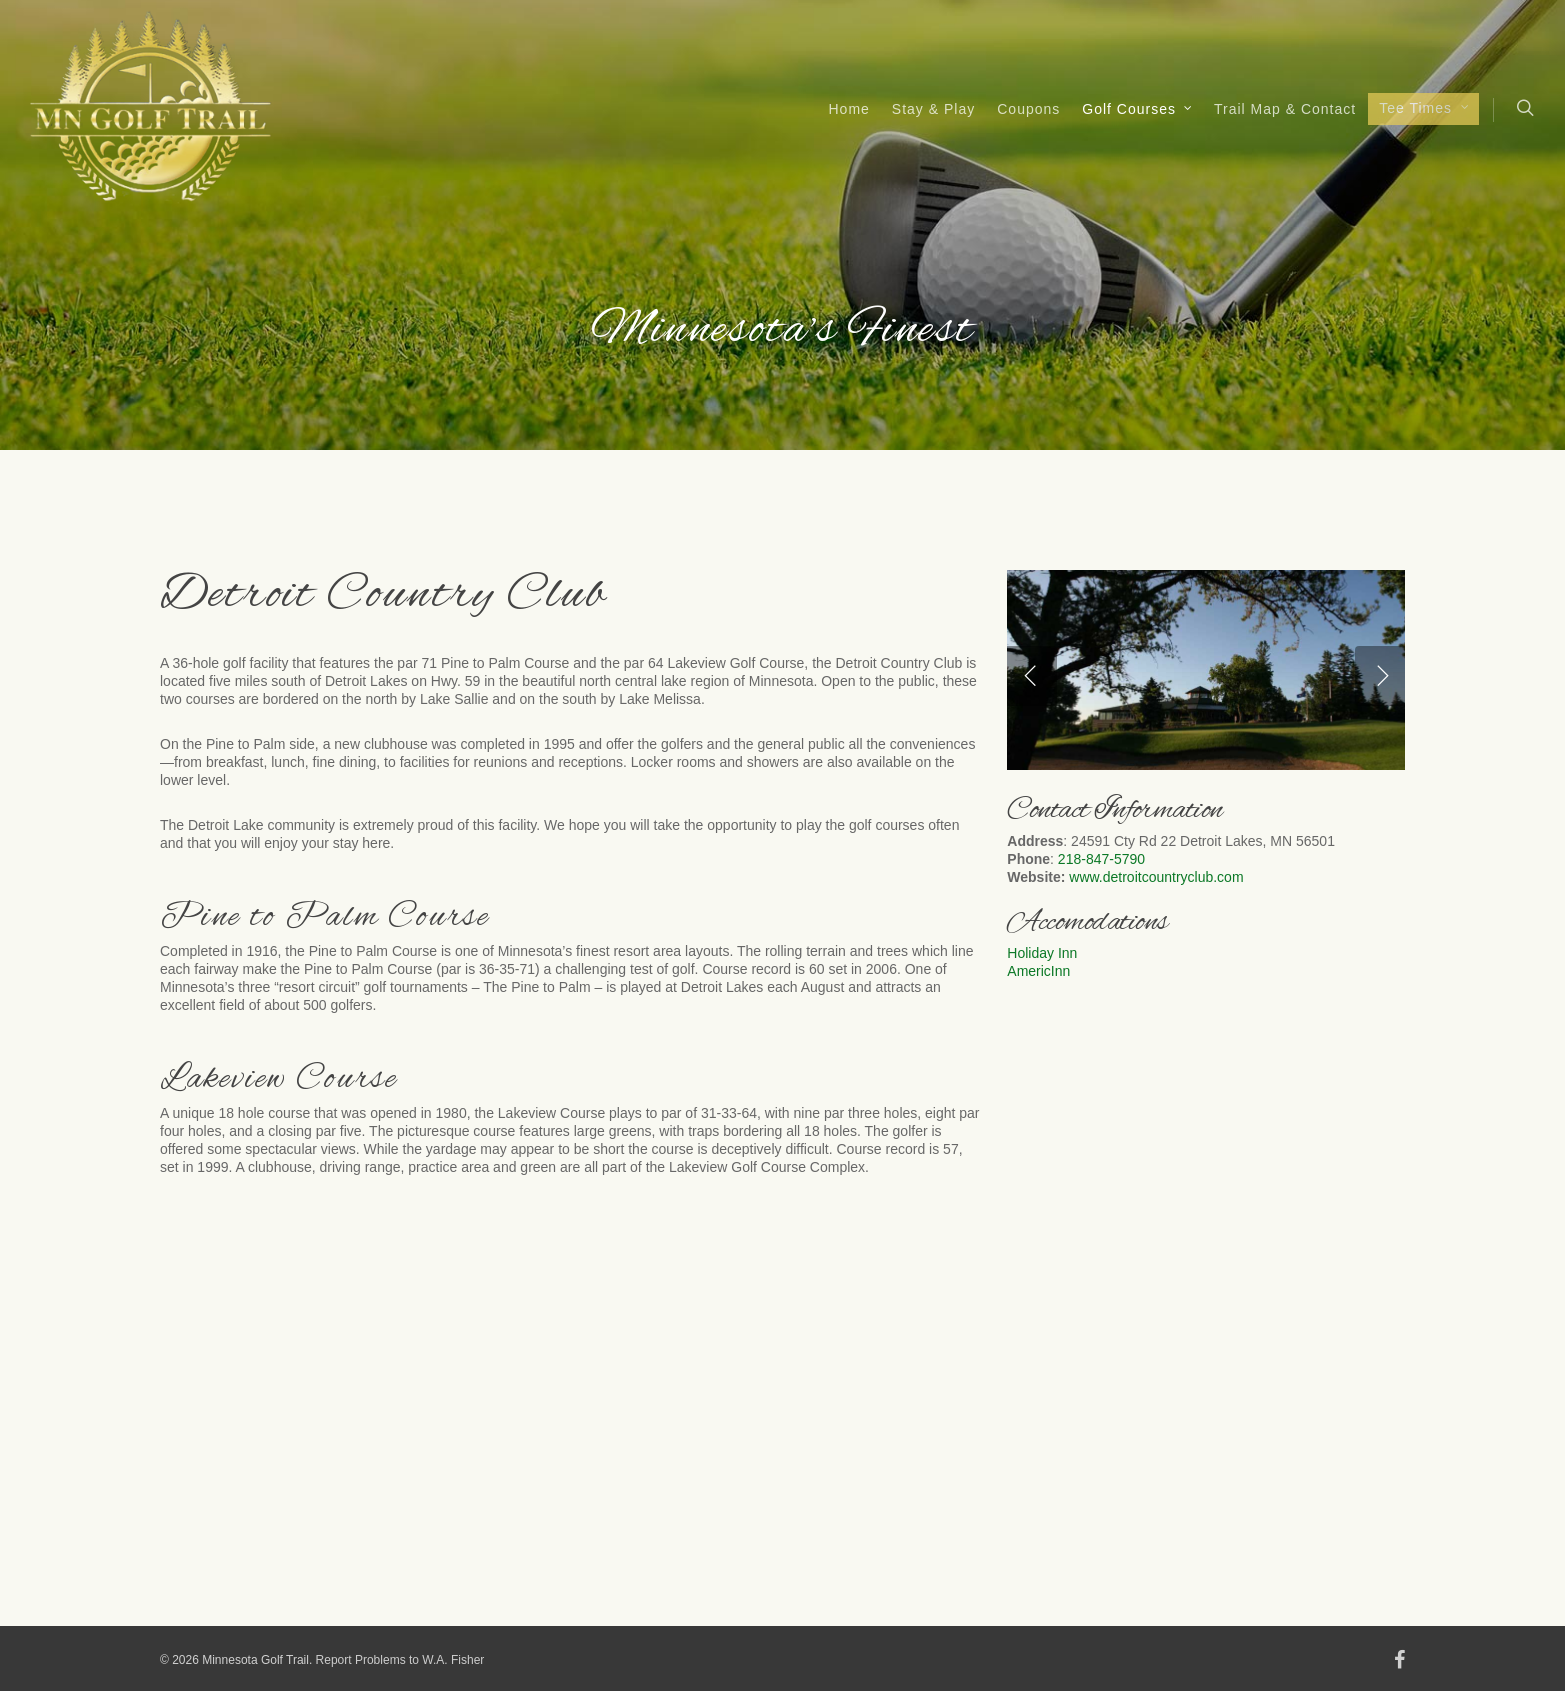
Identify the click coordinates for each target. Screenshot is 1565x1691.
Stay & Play (933, 109)
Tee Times (1424, 109)
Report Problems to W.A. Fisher (400, 1660)
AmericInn (1040, 971)
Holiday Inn (1042, 953)
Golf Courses (1138, 110)
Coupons (1028, 109)
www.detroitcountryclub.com (1156, 877)
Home (849, 109)
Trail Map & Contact (1285, 109)
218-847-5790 (1101, 859)
